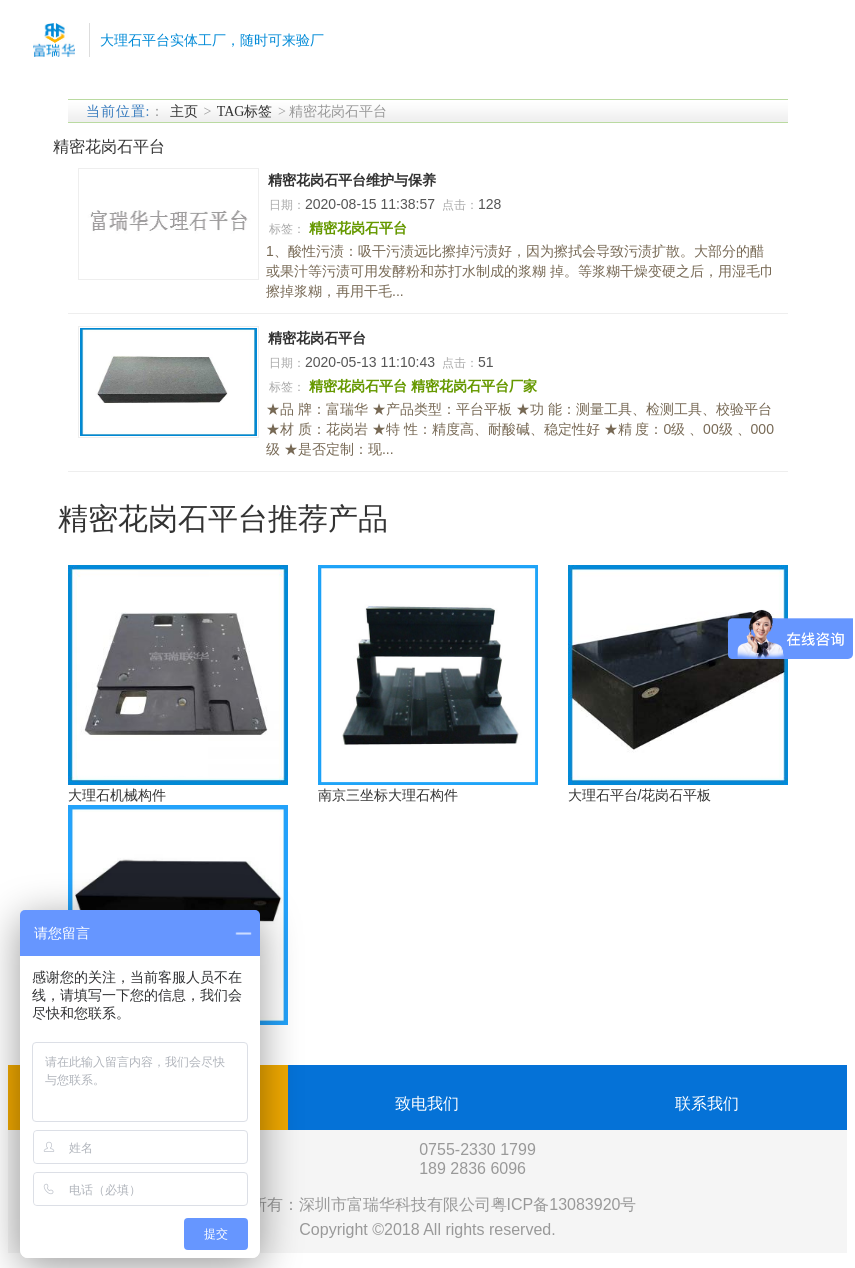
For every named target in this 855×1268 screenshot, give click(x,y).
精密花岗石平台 (317, 338)
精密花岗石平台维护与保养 (352, 180)
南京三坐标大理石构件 (388, 795)
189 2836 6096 (472, 1168)
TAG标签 (245, 111)
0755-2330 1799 (477, 1149)
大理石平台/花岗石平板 (640, 795)
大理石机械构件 (117, 795)
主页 (184, 111)
